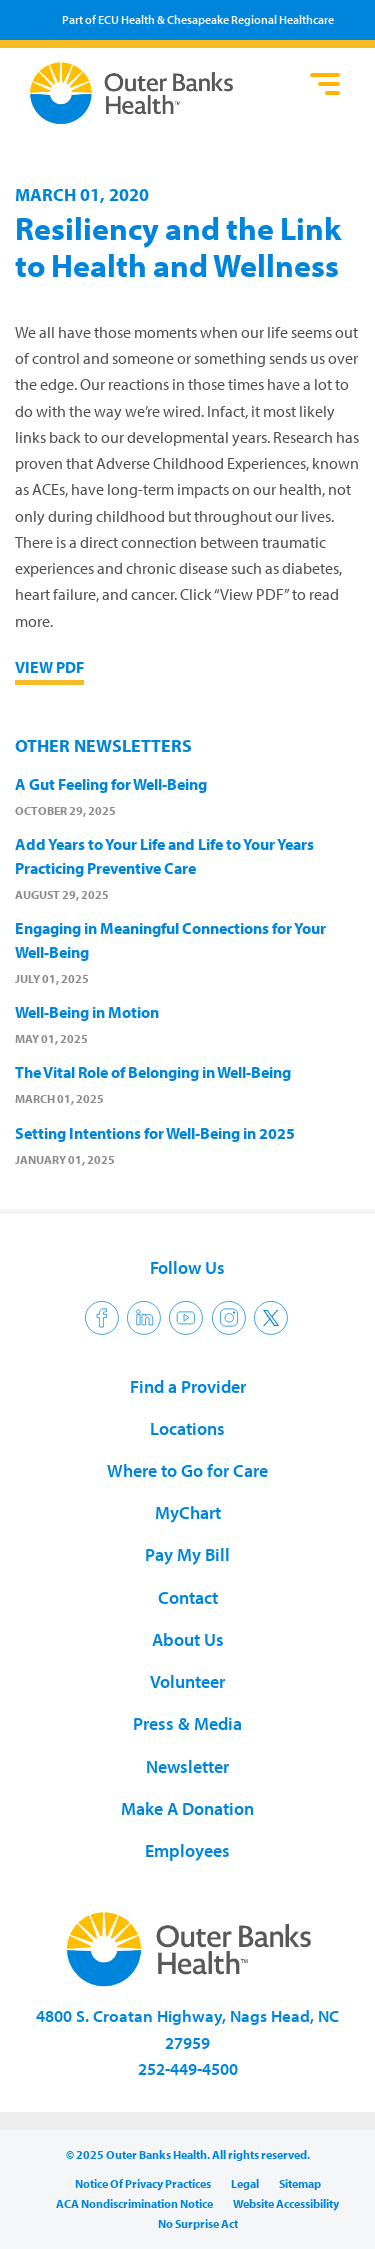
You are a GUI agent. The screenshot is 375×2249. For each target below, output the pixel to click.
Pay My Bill (187, 1554)
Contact (188, 1597)
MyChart (188, 1512)
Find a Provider (188, 1386)
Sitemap (300, 2183)
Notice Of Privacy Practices (143, 2183)
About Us (188, 1639)
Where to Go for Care (187, 1470)
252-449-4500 (188, 2068)
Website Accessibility (286, 2203)
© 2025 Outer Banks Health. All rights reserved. (188, 2154)
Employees (187, 1850)
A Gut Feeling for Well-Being (111, 784)
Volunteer (187, 1681)
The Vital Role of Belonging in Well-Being (153, 1072)
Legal (245, 2183)
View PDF (49, 667)
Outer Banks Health (165, 93)
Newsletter (187, 1766)
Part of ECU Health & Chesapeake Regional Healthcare (198, 19)
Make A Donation (187, 1808)
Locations (187, 1428)
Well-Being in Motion (87, 1012)
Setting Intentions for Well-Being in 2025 (155, 1133)
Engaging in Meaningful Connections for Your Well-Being (170, 940)
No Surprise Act (198, 2223)
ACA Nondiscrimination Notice (134, 2203)
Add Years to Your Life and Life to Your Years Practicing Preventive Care (164, 856)
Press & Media (187, 1723)
